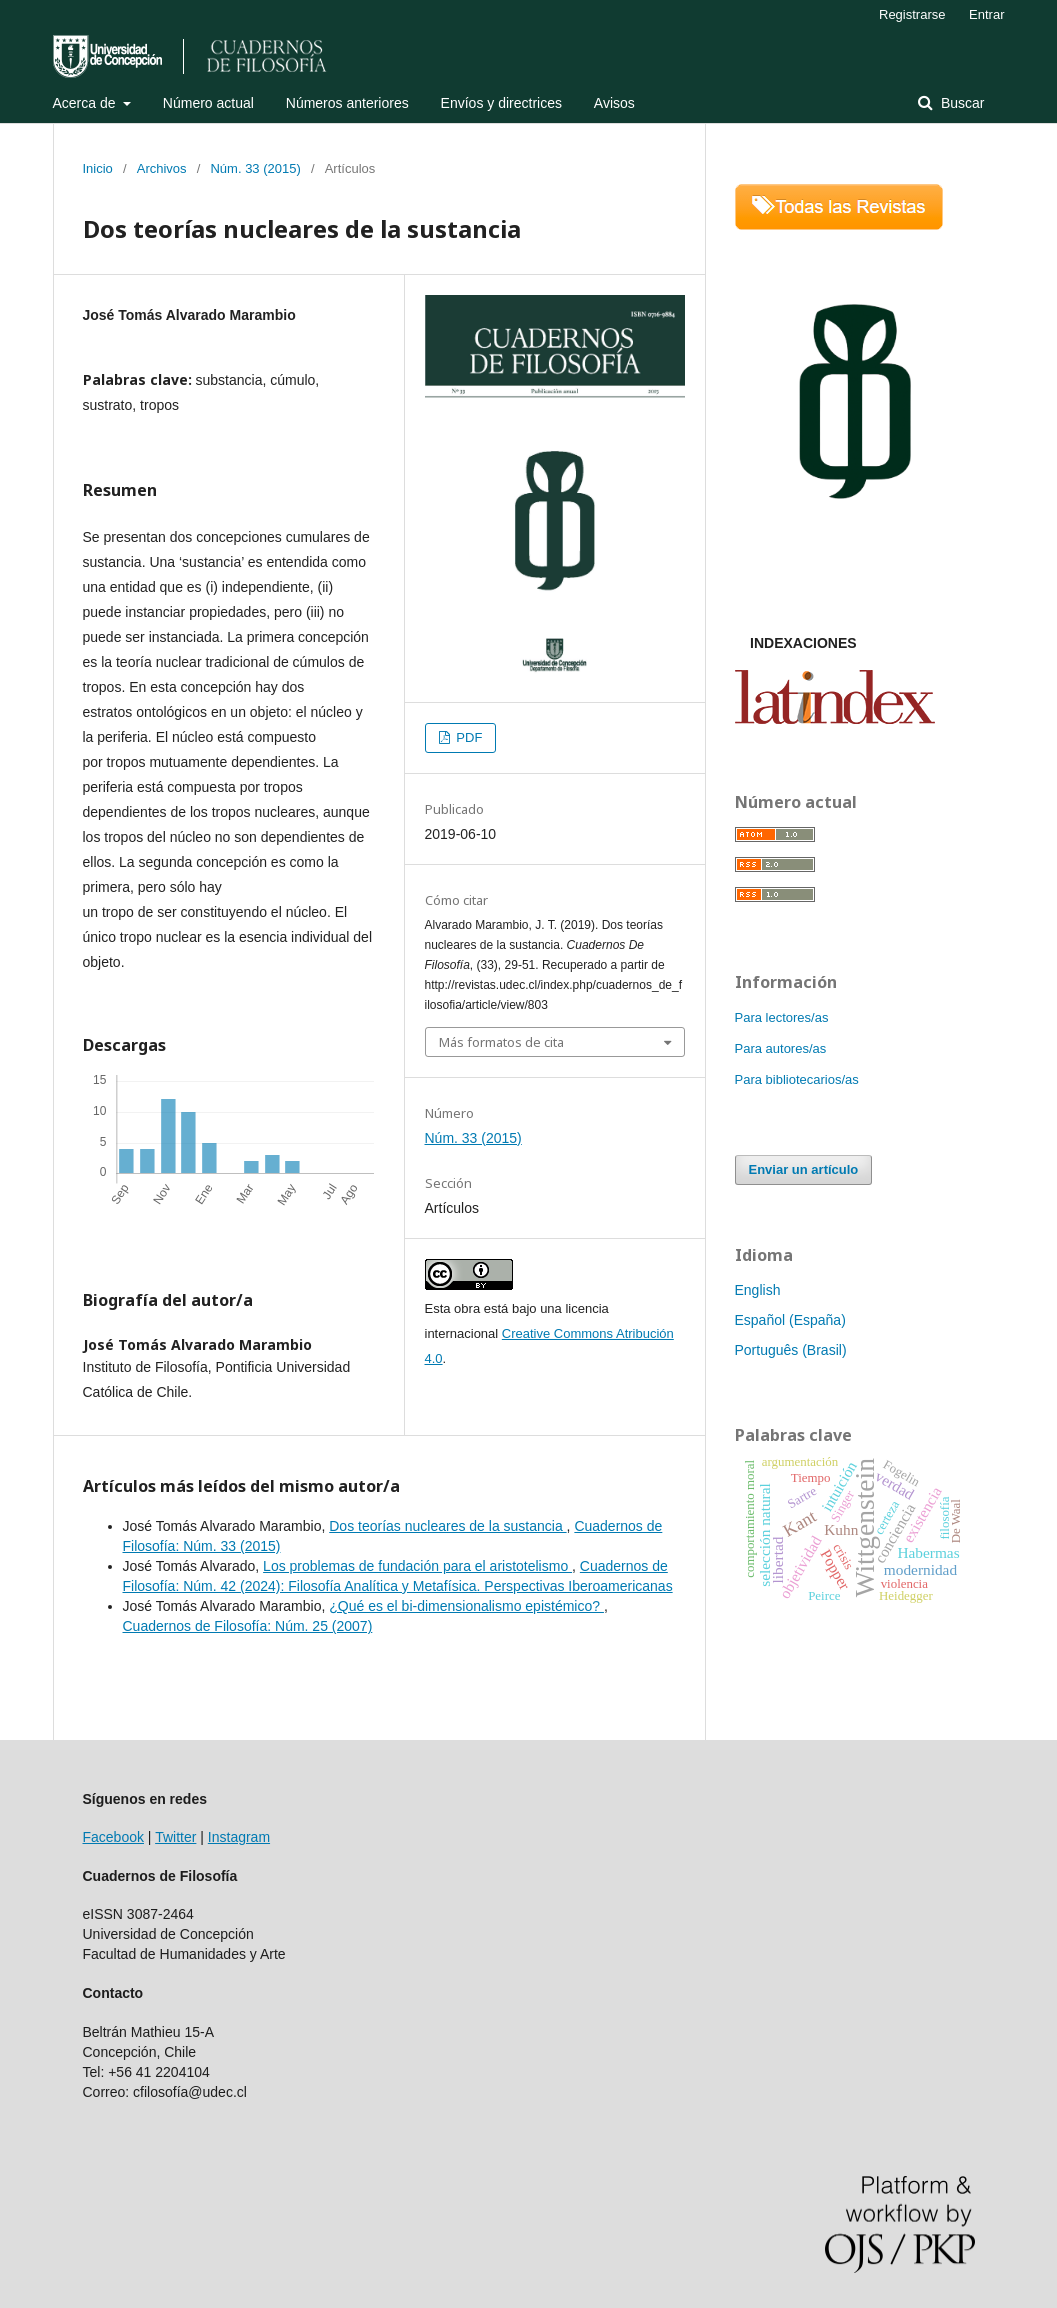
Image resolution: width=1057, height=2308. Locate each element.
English (758, 1290)
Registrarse (912, 14)
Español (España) (790, 1320)
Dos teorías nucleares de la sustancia (447, 1526)
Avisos (614, 103)
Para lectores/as (782, 1017)
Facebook (113, 1837)
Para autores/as (781, 1048)
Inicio (98, 168)
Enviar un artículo (804, 1169)
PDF (468, 737)
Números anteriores (347, 103)
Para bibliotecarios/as (797, 1079)
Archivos (162, 168)
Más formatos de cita (501, 1042)
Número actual (208, 103)
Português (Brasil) (791, 1350)
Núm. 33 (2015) (255, 168)
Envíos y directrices (501, 103)
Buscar (960, 103)
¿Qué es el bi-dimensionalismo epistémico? (466, 1606)
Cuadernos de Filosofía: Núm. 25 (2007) (248, 1626)
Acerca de (86, 103)
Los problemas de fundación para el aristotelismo (417, 1566)
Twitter (175, 1837)
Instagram (239, 1837)
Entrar (986, 14)
